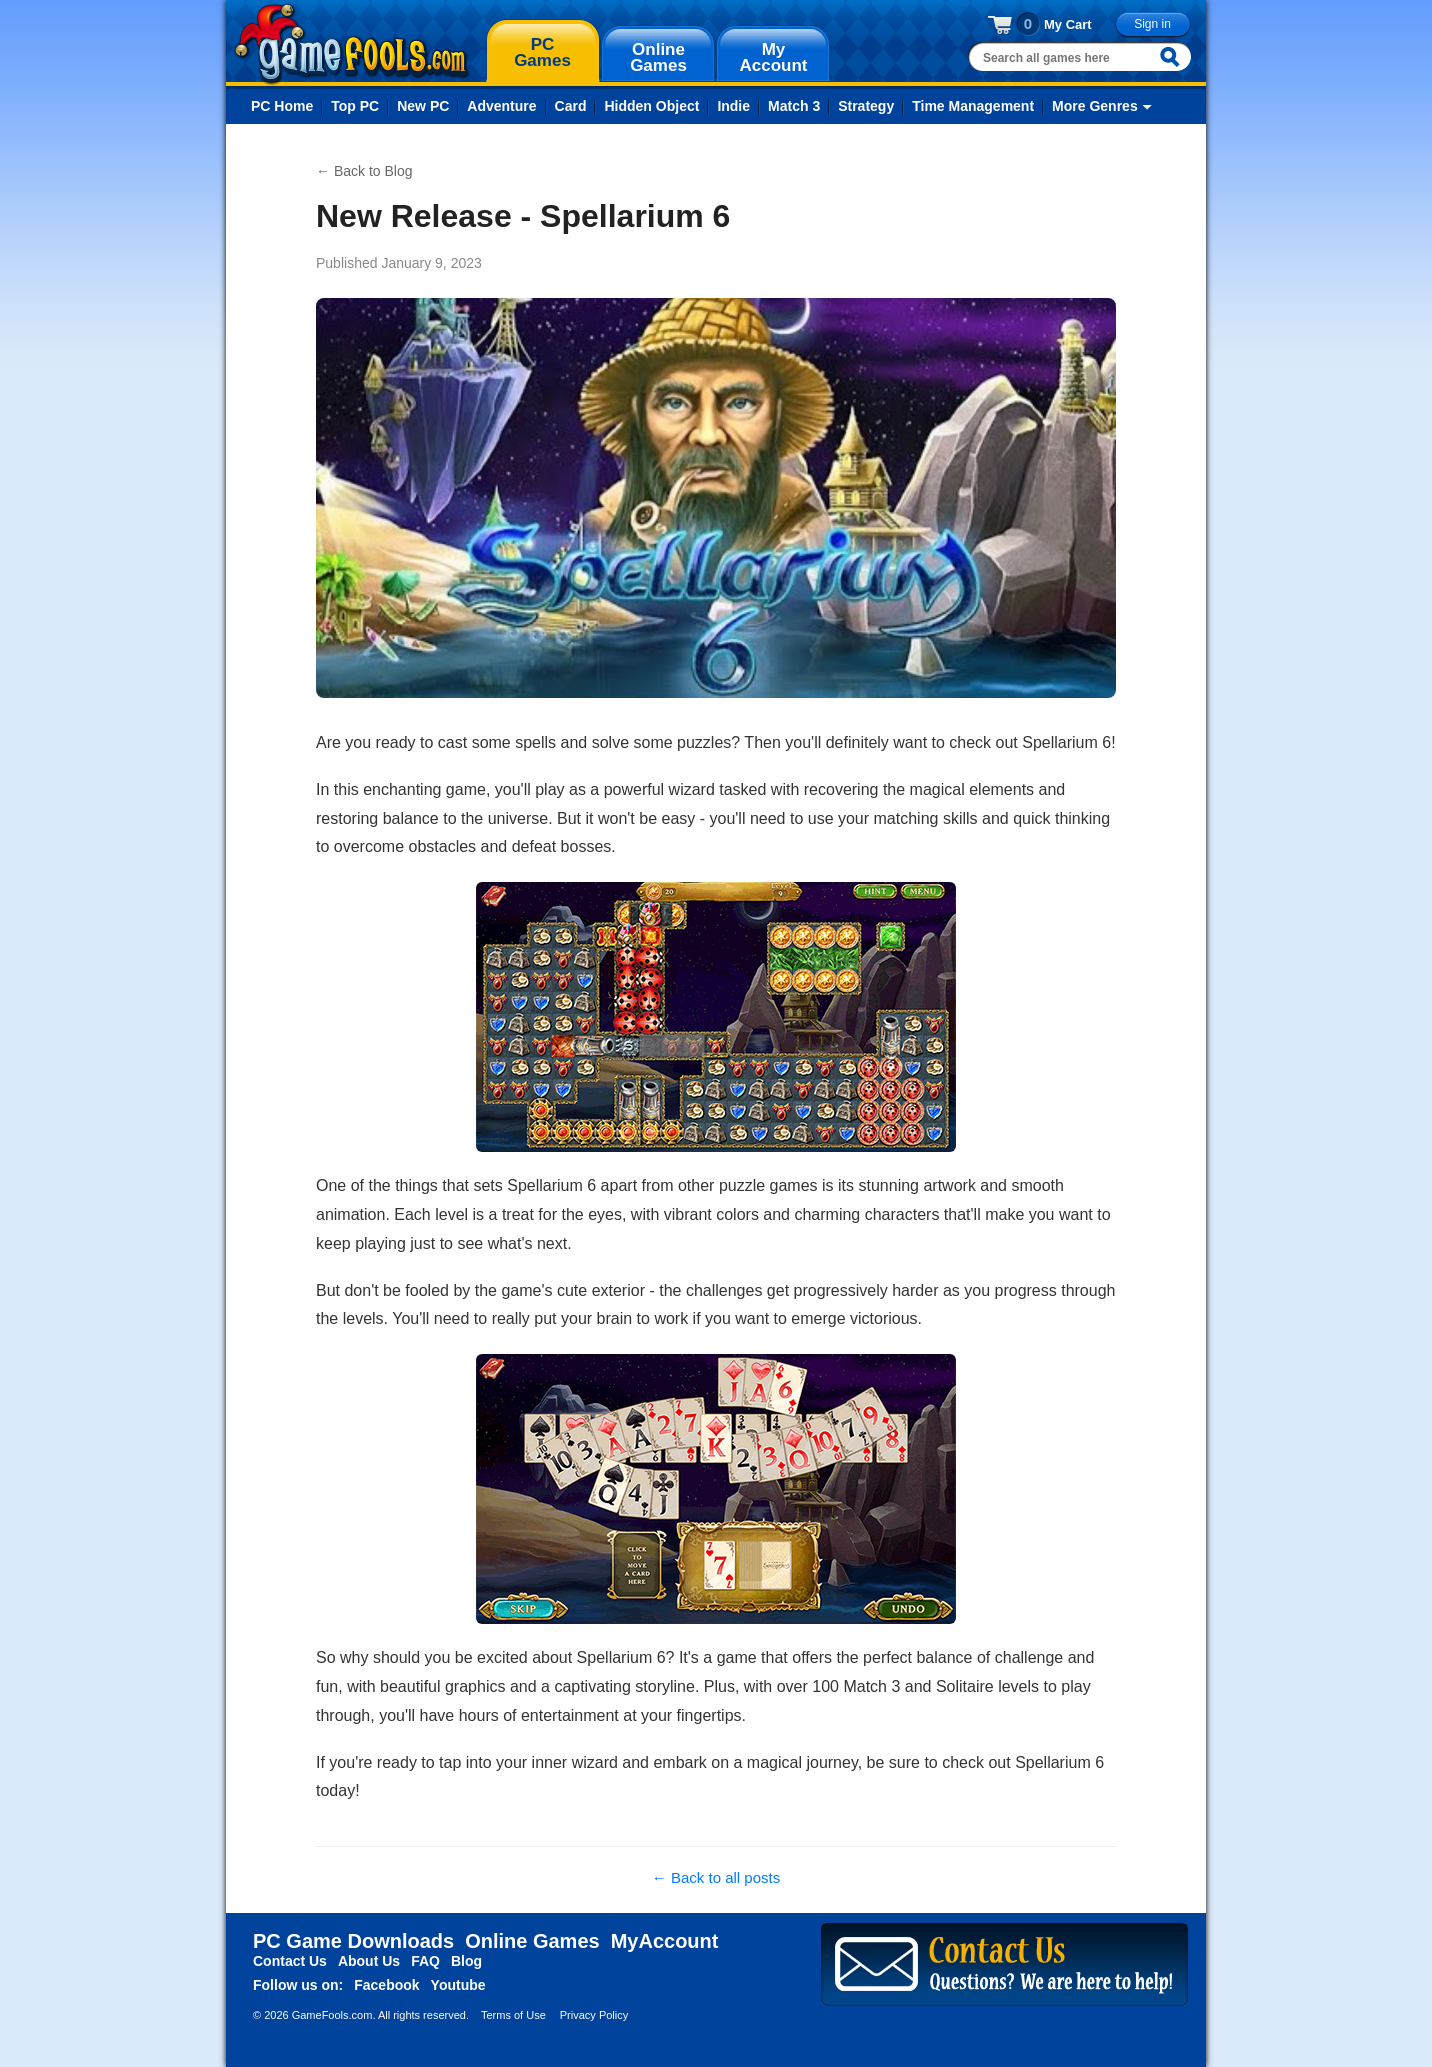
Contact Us (290, 1961)
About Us (369, 1961)
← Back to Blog (364, 171)
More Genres (1095, 106)
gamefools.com (351, 44)
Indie (733, 106)
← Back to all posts (716, 1877)
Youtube (458, 1985)
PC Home (282, 106)
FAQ (425, 1961)
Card (571, 106)
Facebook (386, 1985)
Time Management (973, 106)
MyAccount (665, 1941)
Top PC (355, 106)
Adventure (501, 106)
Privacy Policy (594, 2015)
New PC (423, 106)
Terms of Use (513, 2015)
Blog (466, 1961)
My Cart (1068, 24)
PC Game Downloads (353, 1941)
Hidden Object (651, 106)
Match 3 (794, 106)
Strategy (866, 106)
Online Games (532, 1941)
